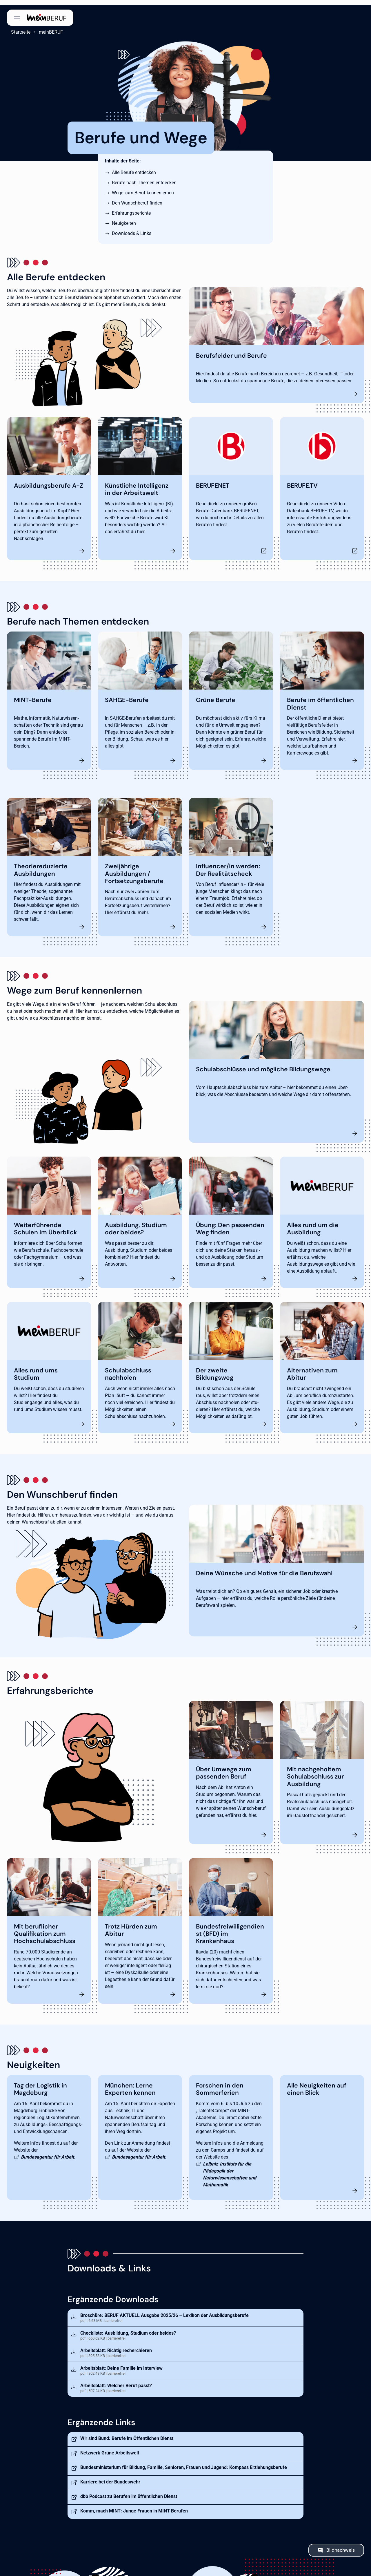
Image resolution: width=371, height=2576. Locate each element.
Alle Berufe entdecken (134, 167)
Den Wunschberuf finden (137, 198)
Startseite (16, 27)
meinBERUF (47, 27)
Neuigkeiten (124, 218)
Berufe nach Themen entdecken (144, 177)
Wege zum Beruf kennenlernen (143, 188)
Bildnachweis (340, 2545)
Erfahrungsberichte (131, 208)
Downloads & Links (131, 228)
